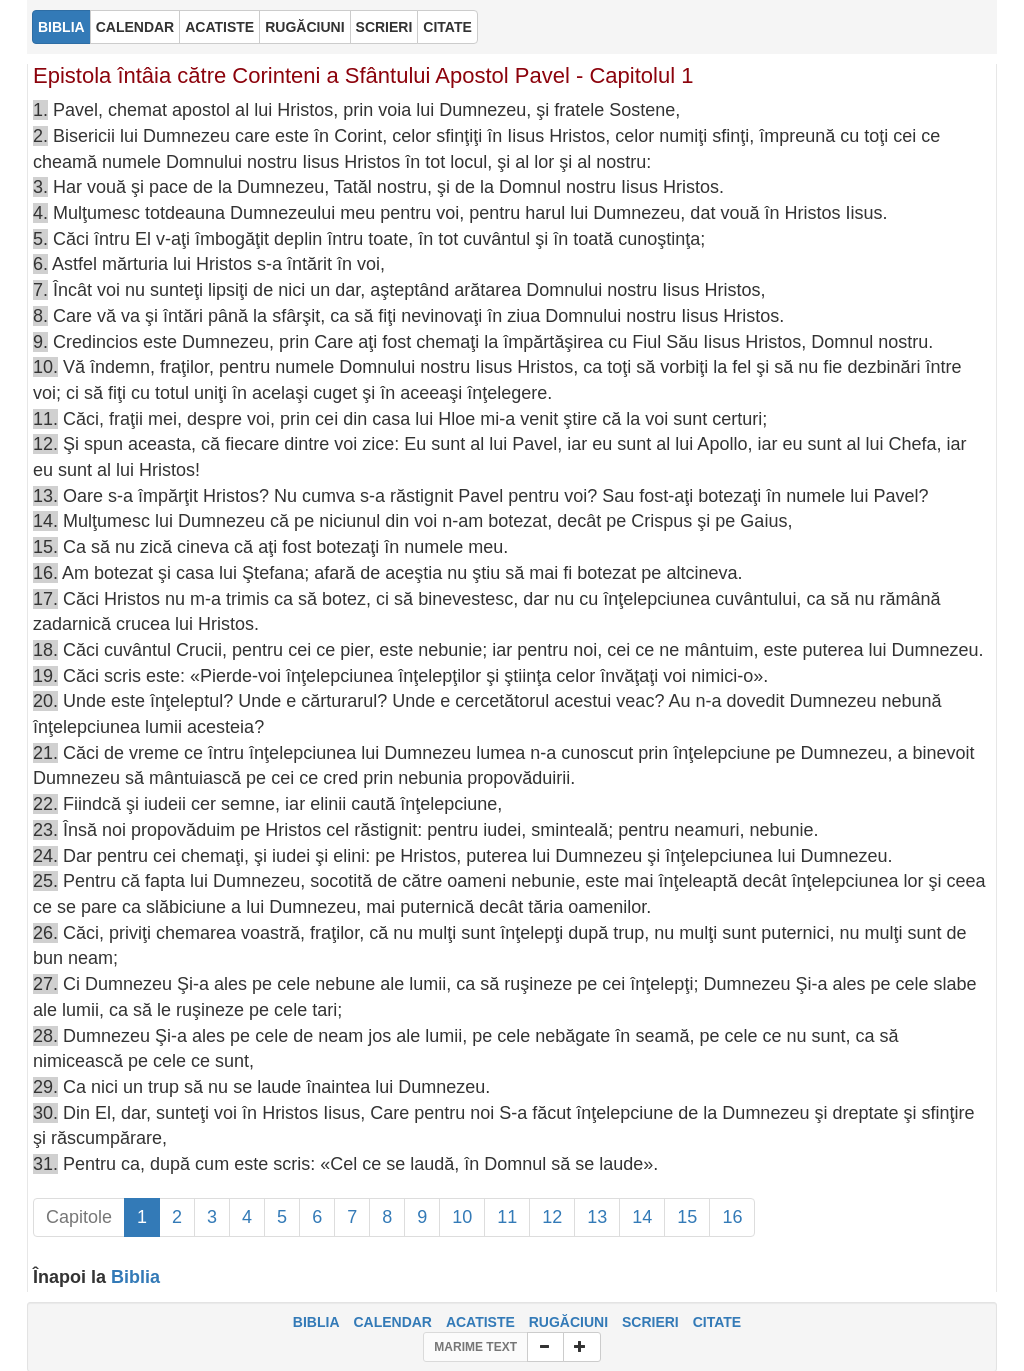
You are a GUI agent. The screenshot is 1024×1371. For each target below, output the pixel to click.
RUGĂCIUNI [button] (304, 27)
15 (687, 1217)
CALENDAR (392, 1322)
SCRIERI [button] (384, 27)
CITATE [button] (447, 27)
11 (507, 1217)
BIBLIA (316, 1322)
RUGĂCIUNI (568, 1322)
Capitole (79, 1217)
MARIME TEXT (475, 1347)
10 (462, 1217)
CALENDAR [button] (135, 27)
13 (597, 1217)
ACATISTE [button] (219, 27)
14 (642, 1217)
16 (732, 1217)
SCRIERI (650, 1322)
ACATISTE (480, 1322)
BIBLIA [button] (61, 27)
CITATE (717, 1322)
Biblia (135, 1277)
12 (552, 1217)
